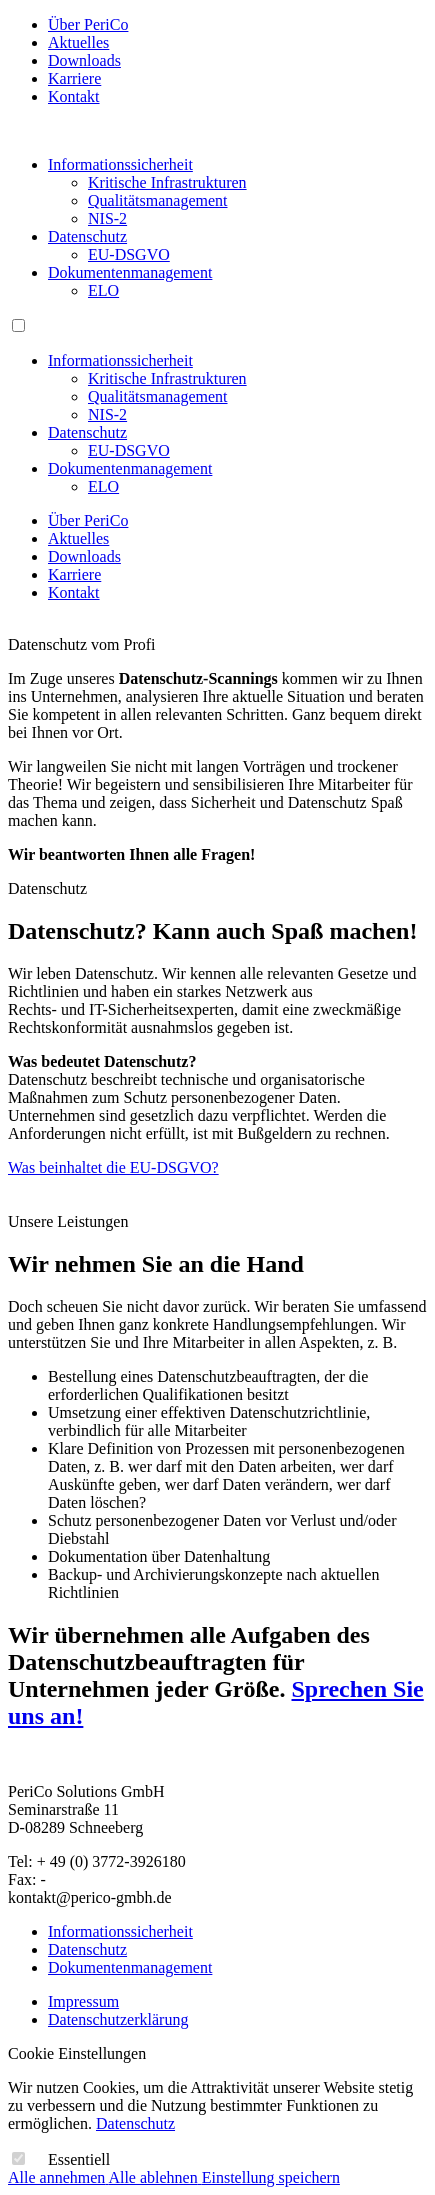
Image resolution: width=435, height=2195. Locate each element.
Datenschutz (87, 236)
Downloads (84, 60)
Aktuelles (78, 42)
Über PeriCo (88, 24)
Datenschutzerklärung (118, 2019)
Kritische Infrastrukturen (167, 182)
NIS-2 (107, 218)
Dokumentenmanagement (130, 272)
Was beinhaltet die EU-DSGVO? (113, 1167)
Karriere (74, 78)
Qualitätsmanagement (158, 200)
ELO (103, 290)
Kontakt (74, 96)
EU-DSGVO (129, 254)
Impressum (83, 2001)
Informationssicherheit (120, 164)
